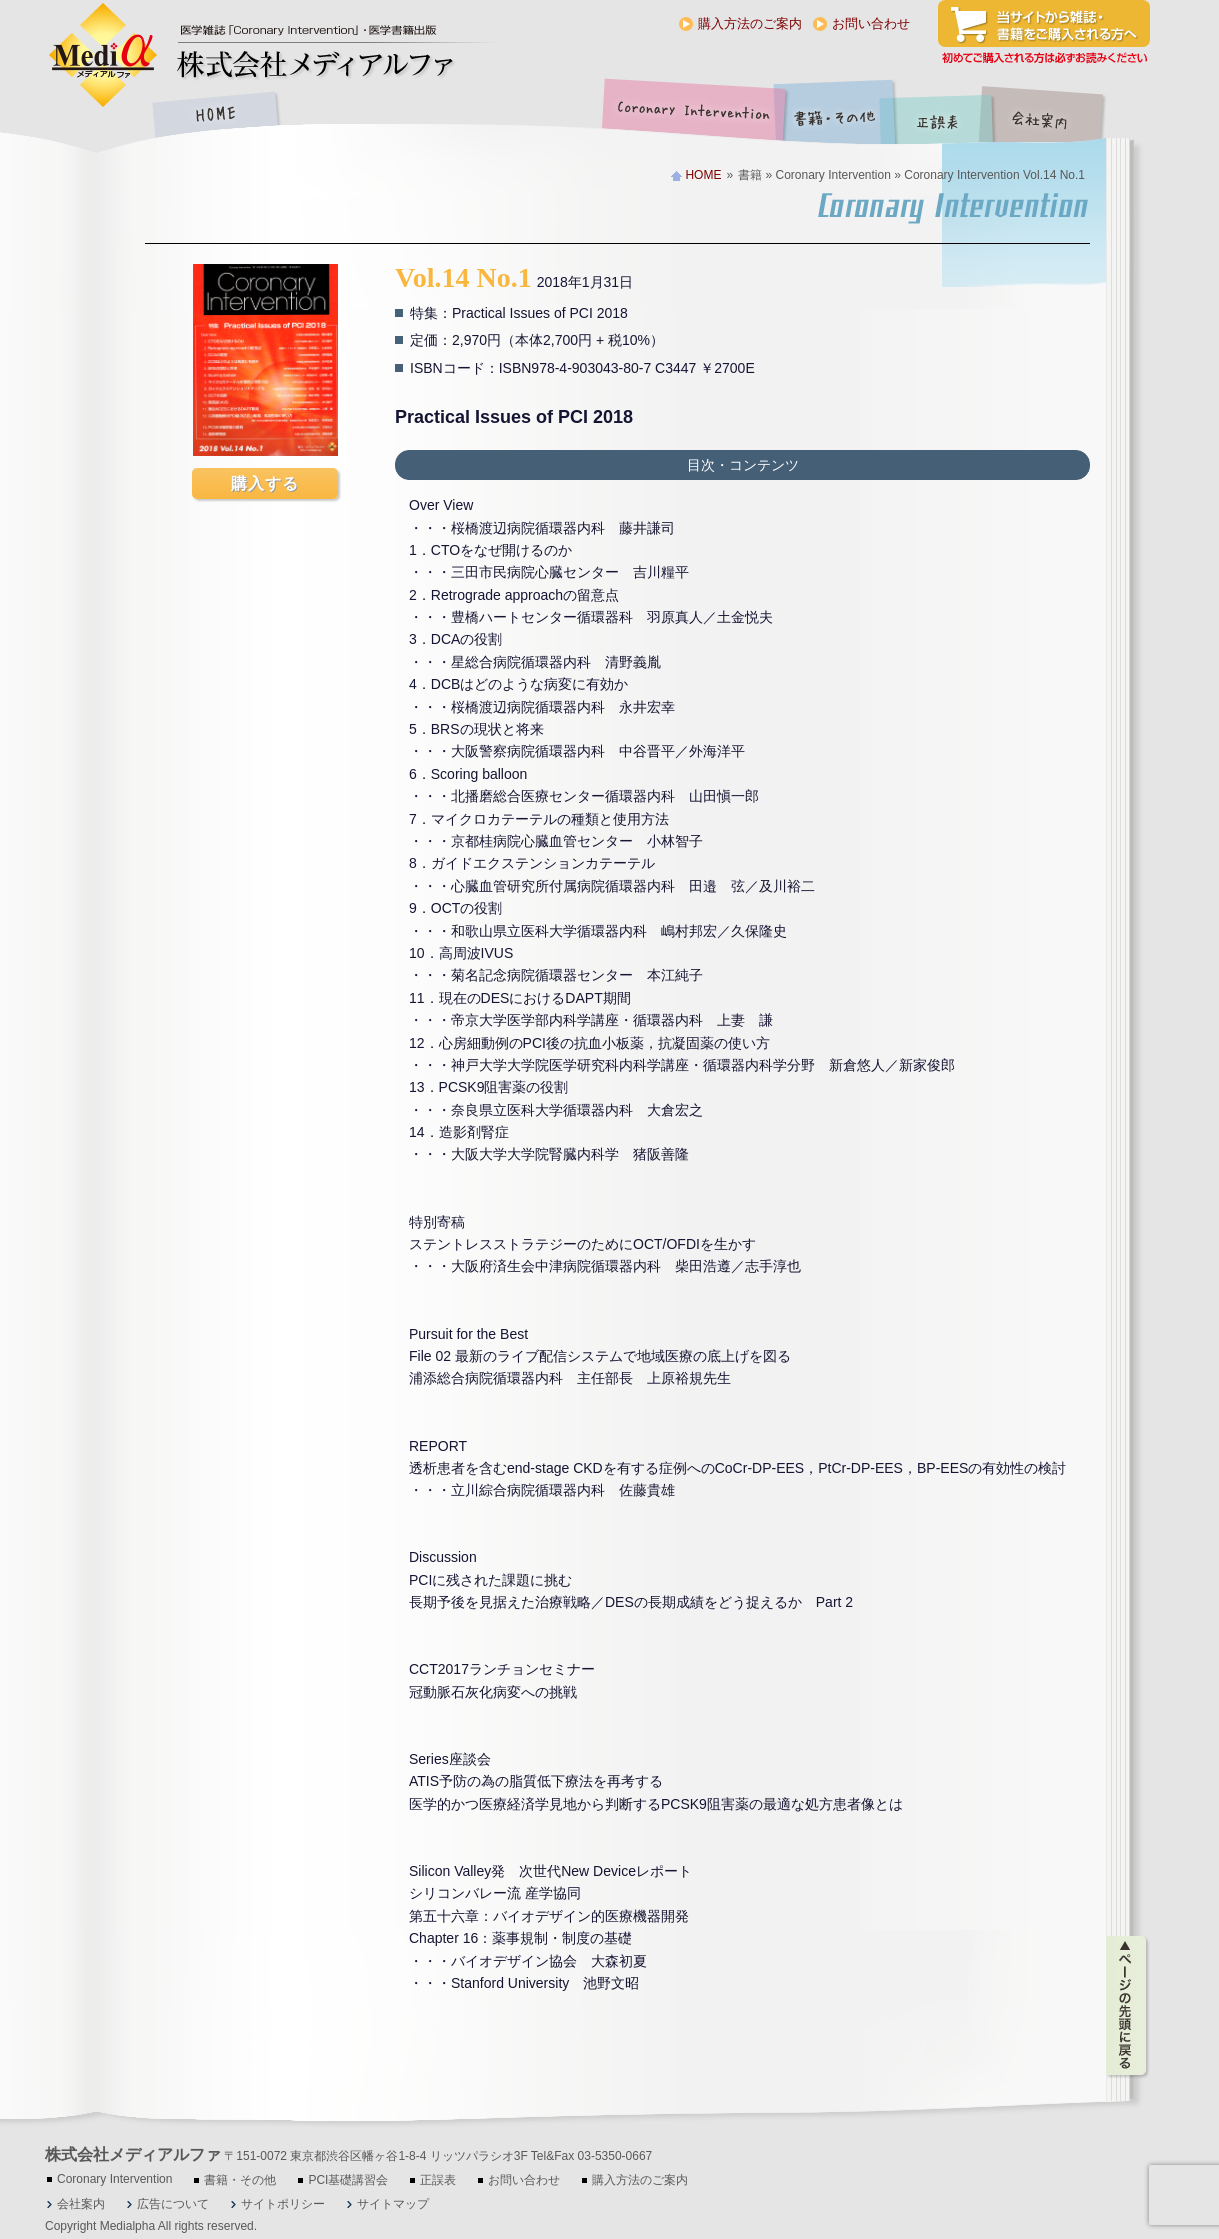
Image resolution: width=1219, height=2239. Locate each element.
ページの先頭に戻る (1127, 2006)
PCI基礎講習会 (348, 2180)
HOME (215, 116)
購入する (265, 483)
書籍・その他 (835, 116)
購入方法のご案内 (750, 23)
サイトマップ (393, 2204)
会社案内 (1055, 116)
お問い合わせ (871, 23)
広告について (173, 2204)
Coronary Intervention (690, 116)
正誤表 (940, 116)
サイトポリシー (283, 2204)
